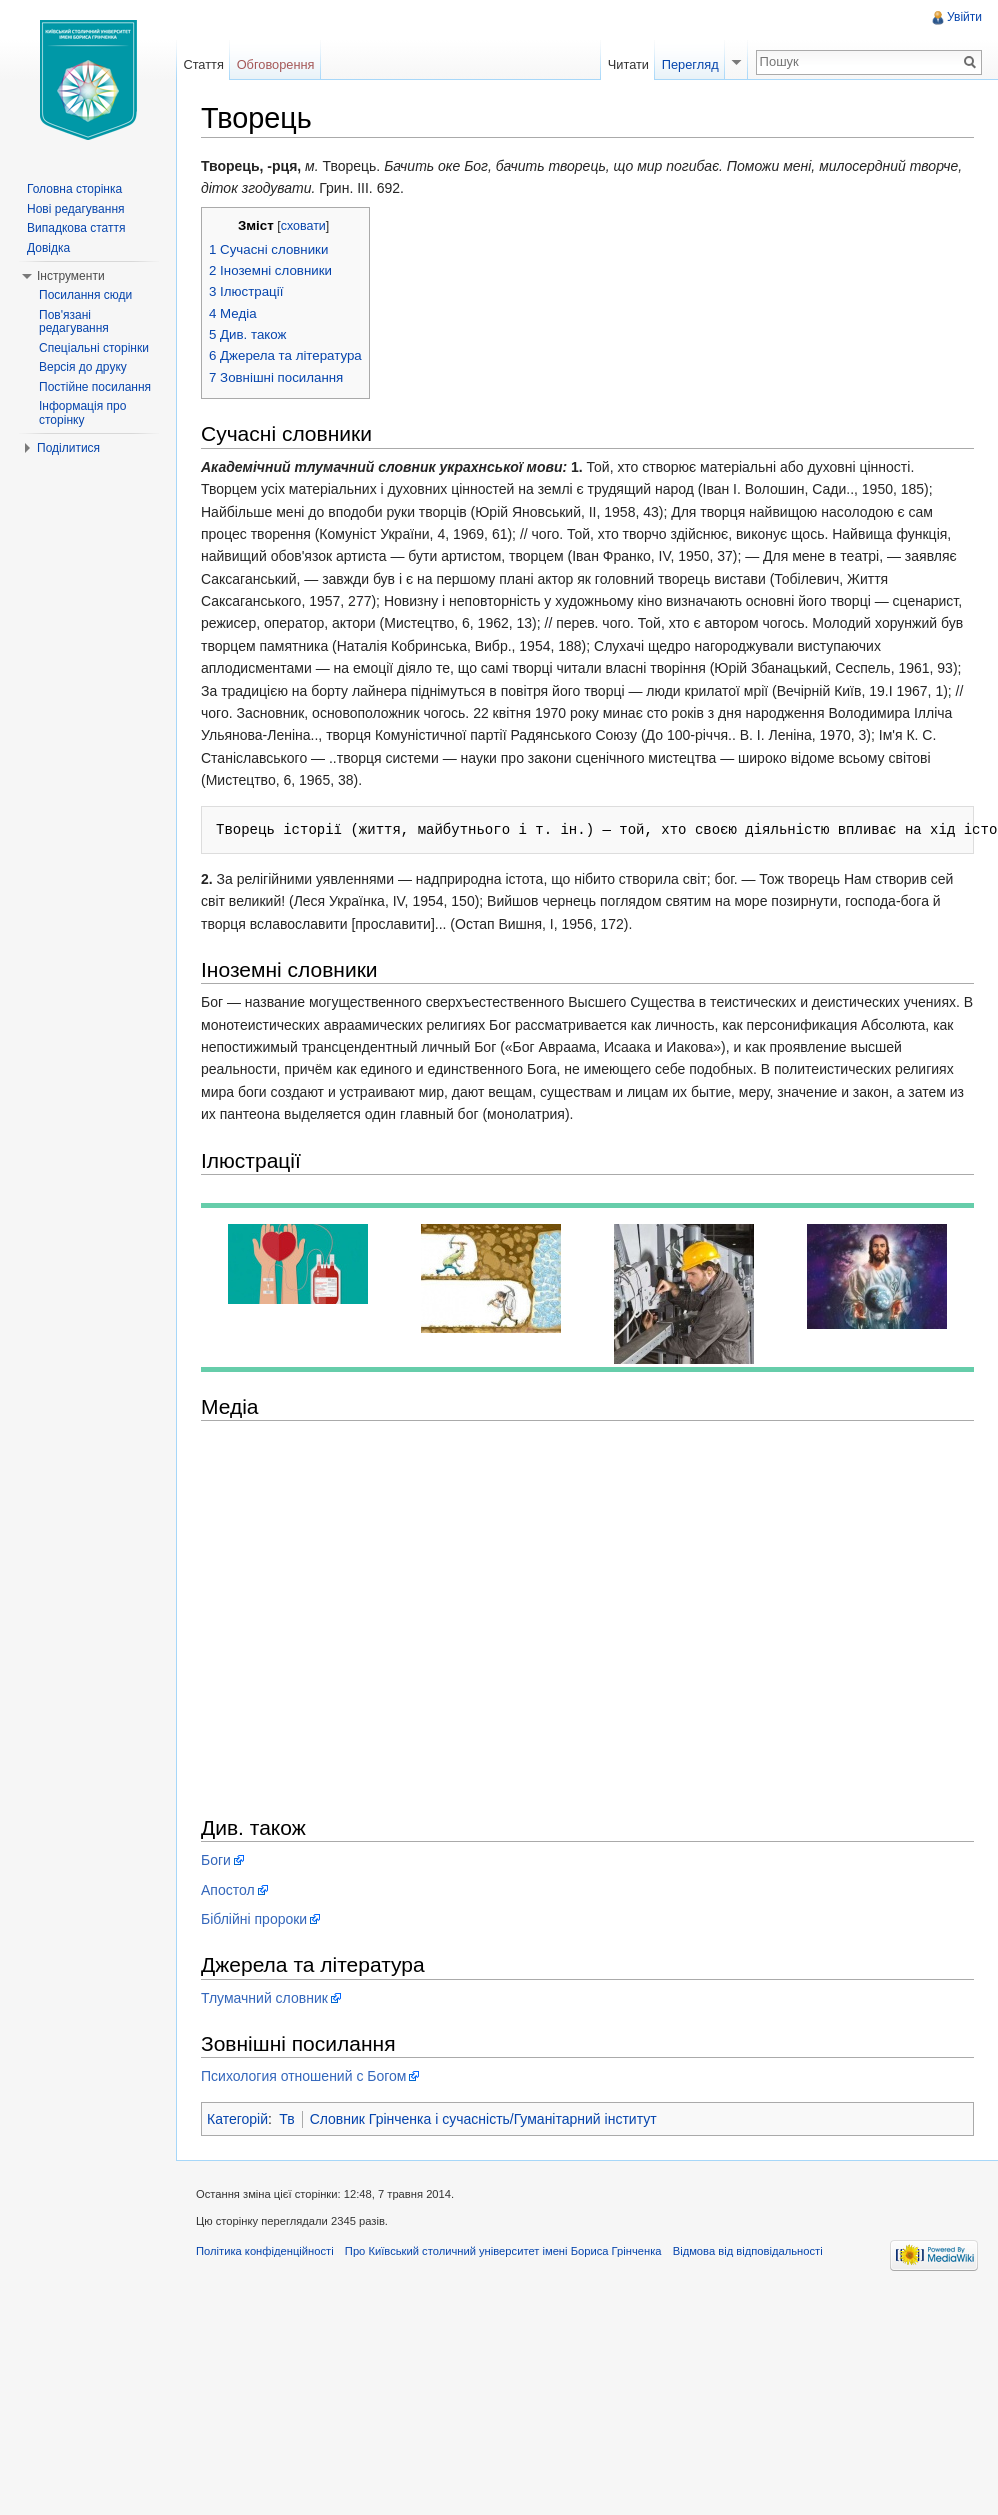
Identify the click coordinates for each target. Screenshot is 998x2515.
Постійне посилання (95, 387)
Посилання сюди (85, 295)
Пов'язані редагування (74, 322)
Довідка (48, 248)
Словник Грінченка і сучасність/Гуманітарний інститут (483, 2119)
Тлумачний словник (264, 1998)
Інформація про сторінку (82, 413)
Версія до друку (83, 367)
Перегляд (690, 64)
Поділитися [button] (68, 448)
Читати (628, 64)
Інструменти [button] (71, 276)
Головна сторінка (74, 189)
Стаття (203, 64)
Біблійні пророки (254, 1919)
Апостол (228, 1890)
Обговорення (276, 64)
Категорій (237, 2119)
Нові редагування (76, 209)
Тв (286, 2119)
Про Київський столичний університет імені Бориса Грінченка (503, 2251)
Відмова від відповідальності (748, 2251)
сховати (303, 226)
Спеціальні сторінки (94, 348)
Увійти (964, 17)
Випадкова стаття (76, 228)
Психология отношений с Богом (303, 2076)
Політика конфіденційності (265, 2251)
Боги (216, 1860)
